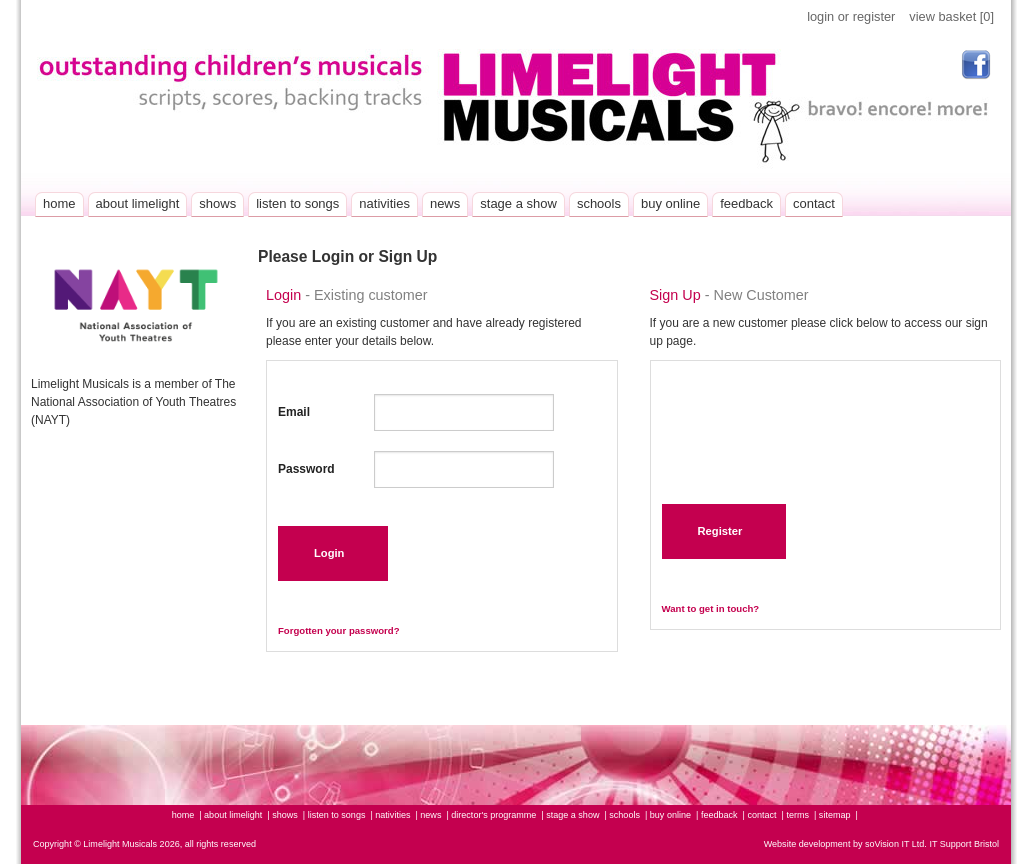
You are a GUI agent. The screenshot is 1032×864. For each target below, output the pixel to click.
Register (720, 531)
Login (329, 553)
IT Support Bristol (963, 844)
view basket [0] (951, 16)
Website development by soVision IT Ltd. (845, 844)
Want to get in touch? (711, 608)
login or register (851, 16)
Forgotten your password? (339, 630)
